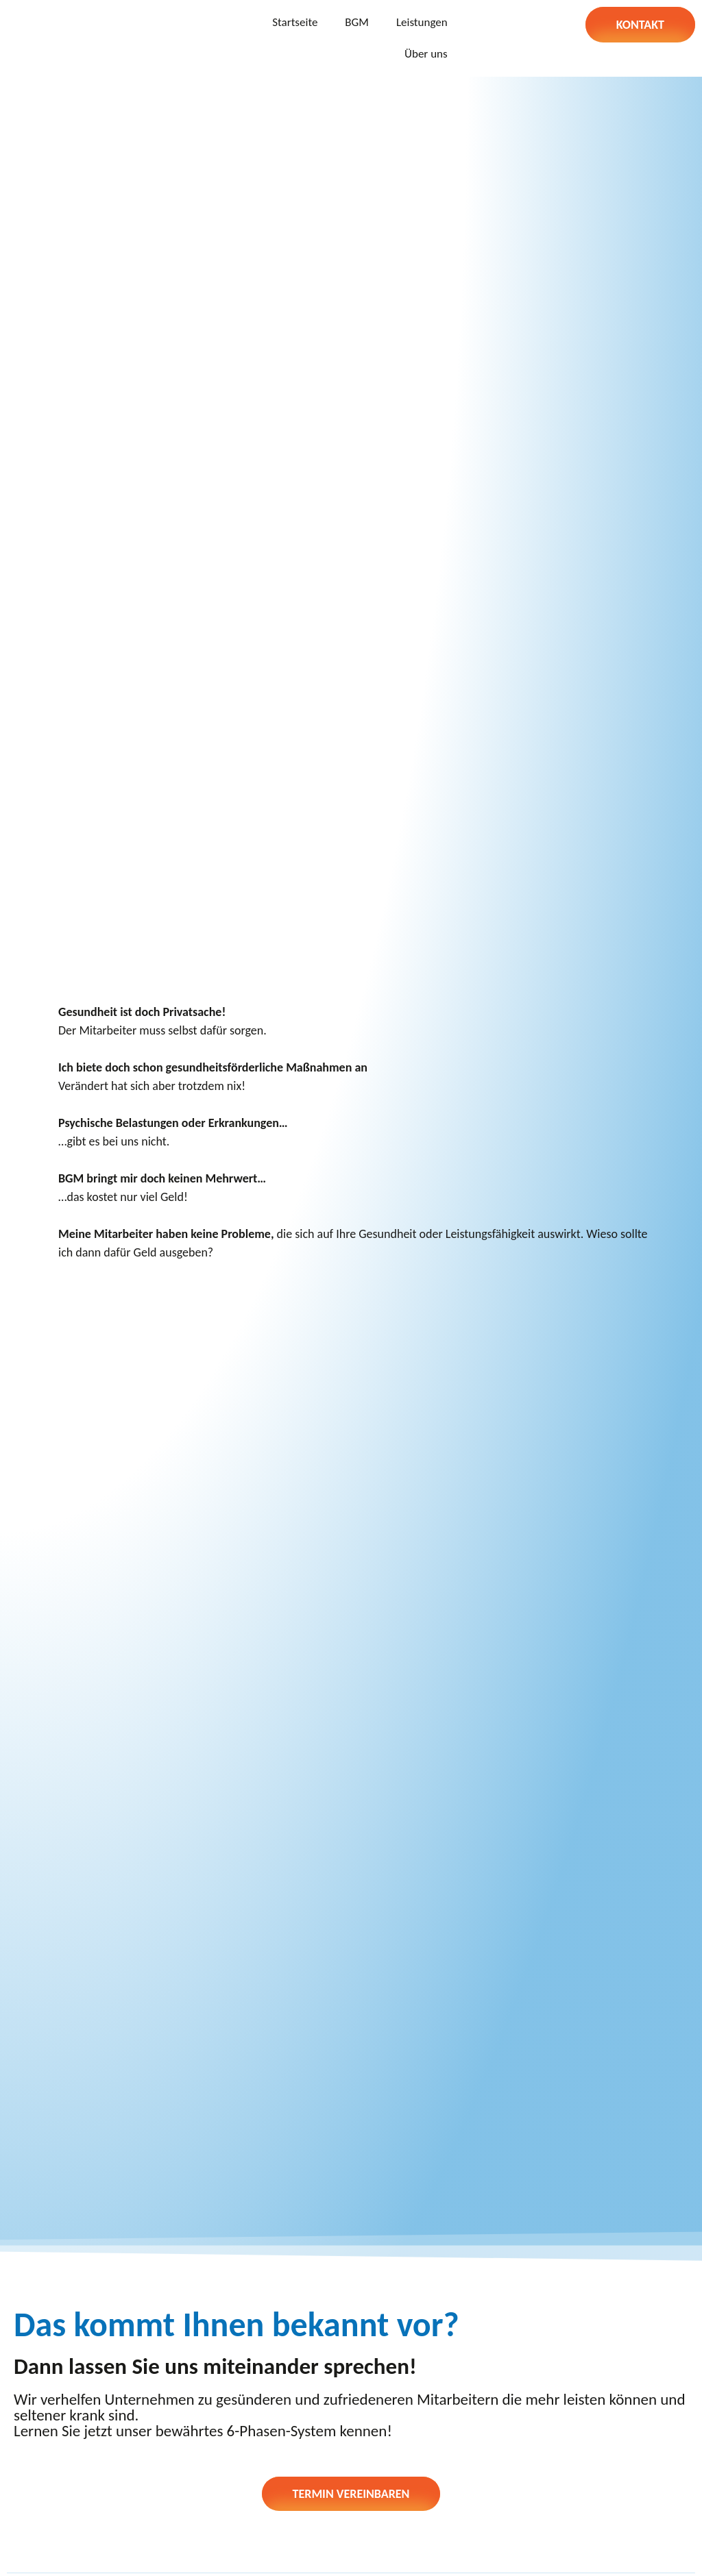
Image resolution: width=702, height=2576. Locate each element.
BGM (357, 22)
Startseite (294, 22)
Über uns (426, 54)
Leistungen (422, 22)
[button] (640, 24)
